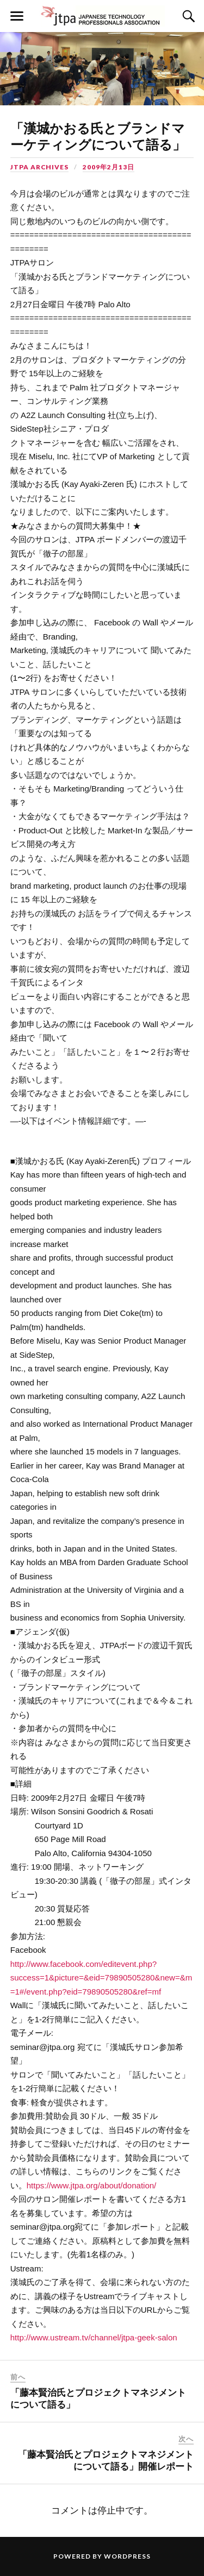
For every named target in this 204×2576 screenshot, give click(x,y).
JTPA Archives (39, 167)
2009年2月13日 (108, 167)
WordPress (127, 2556)
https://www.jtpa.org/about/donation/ (91, 2185)
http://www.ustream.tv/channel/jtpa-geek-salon (93, 2337)
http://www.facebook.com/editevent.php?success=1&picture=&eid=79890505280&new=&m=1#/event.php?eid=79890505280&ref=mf (101, 1977)
